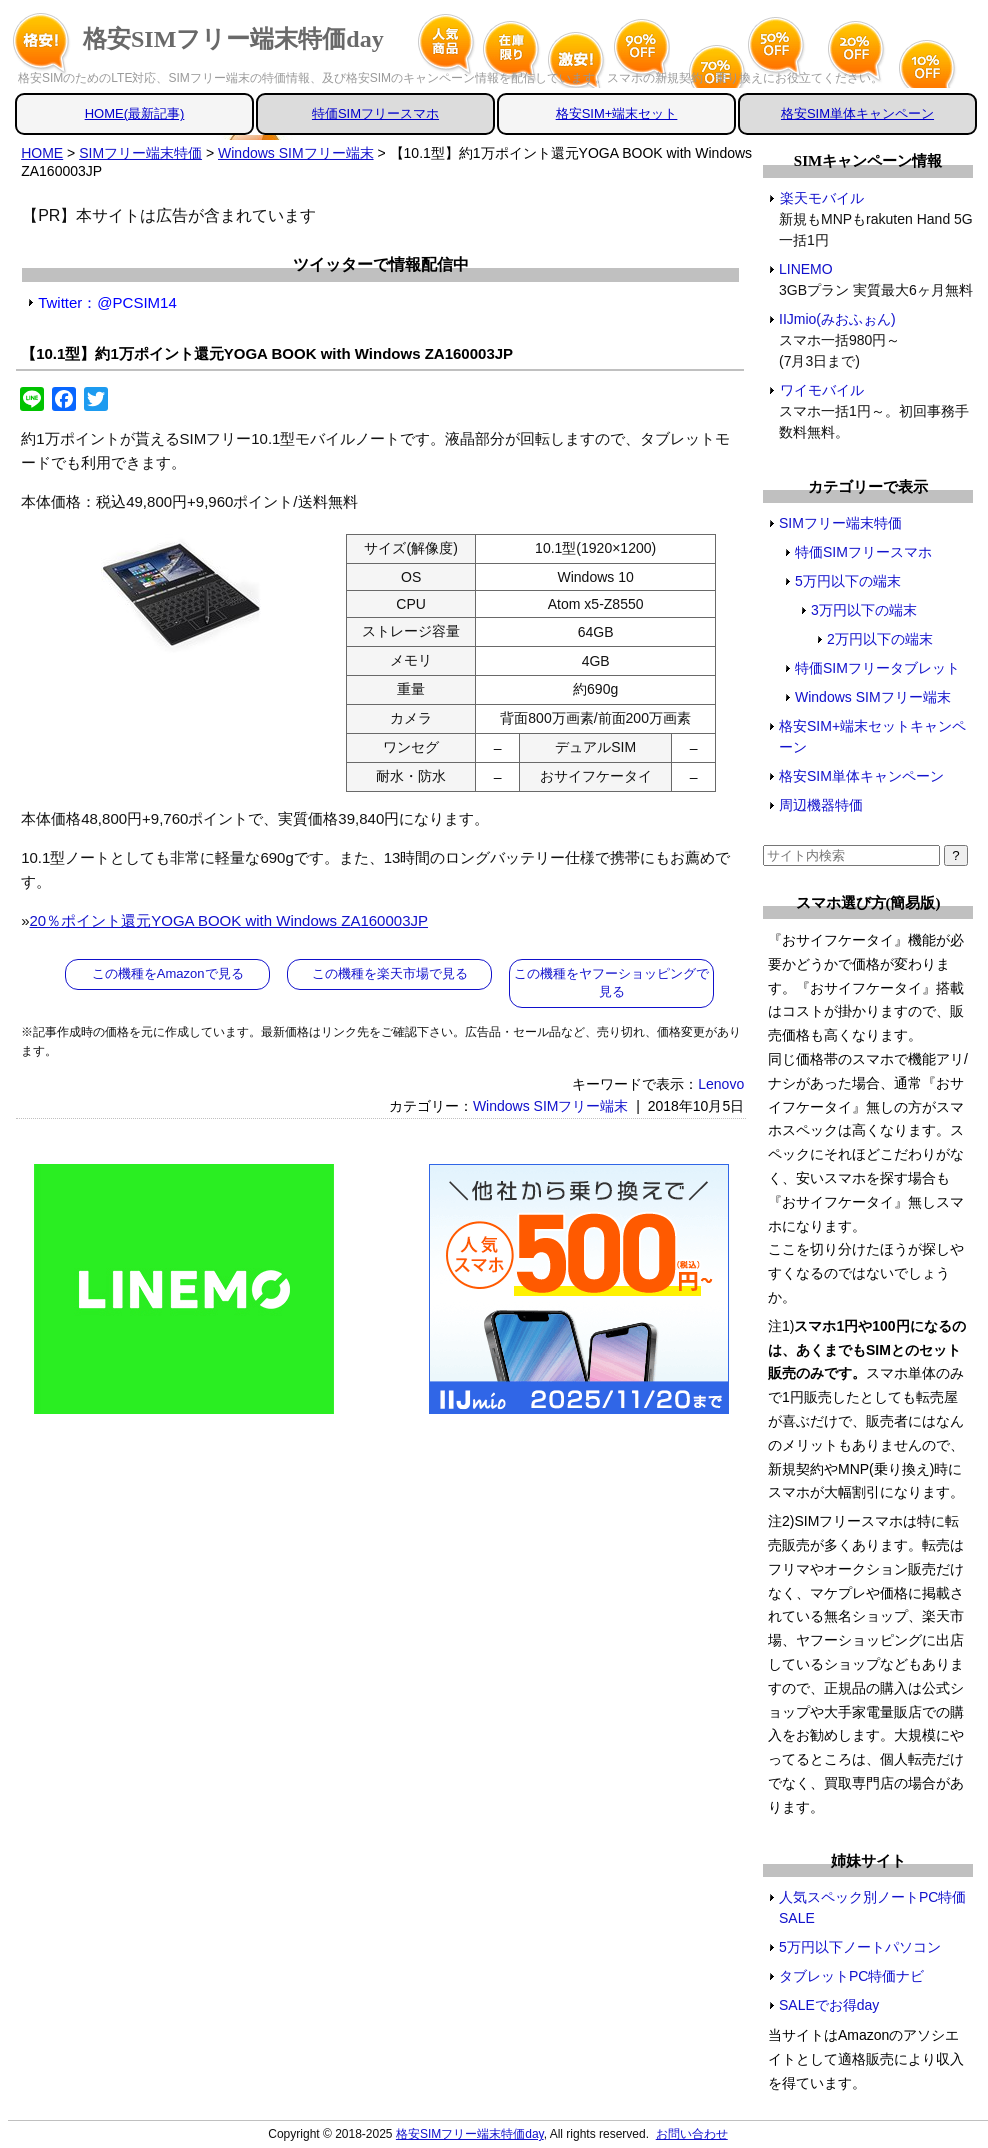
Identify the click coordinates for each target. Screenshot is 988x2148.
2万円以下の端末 (880, 639)
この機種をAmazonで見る (168, 973)
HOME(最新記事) (135, 113)
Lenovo (721, 1084)
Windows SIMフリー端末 (551, 1106)
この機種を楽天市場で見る (390, 973)
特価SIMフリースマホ (375, 113)
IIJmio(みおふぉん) (838, 319)
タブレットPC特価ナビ (851, 1976)
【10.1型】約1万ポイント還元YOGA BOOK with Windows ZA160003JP (267, 353)
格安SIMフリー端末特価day (233, 39)
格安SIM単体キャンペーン (857, 113)
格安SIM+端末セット (617, 113)
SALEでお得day (829, 2005)
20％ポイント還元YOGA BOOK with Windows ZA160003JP (229, 920)
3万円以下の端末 (864, 610)
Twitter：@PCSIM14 (107, 302)
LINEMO (806, 269)
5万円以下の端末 (848, 581)
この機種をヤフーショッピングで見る (611, 982)
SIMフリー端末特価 (840, 523)
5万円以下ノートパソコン (860, 1947)
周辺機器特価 (821, 805)
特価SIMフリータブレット (877, 668)
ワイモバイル (821, 390)
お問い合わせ (692, 2134)
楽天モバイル (821, 198)
